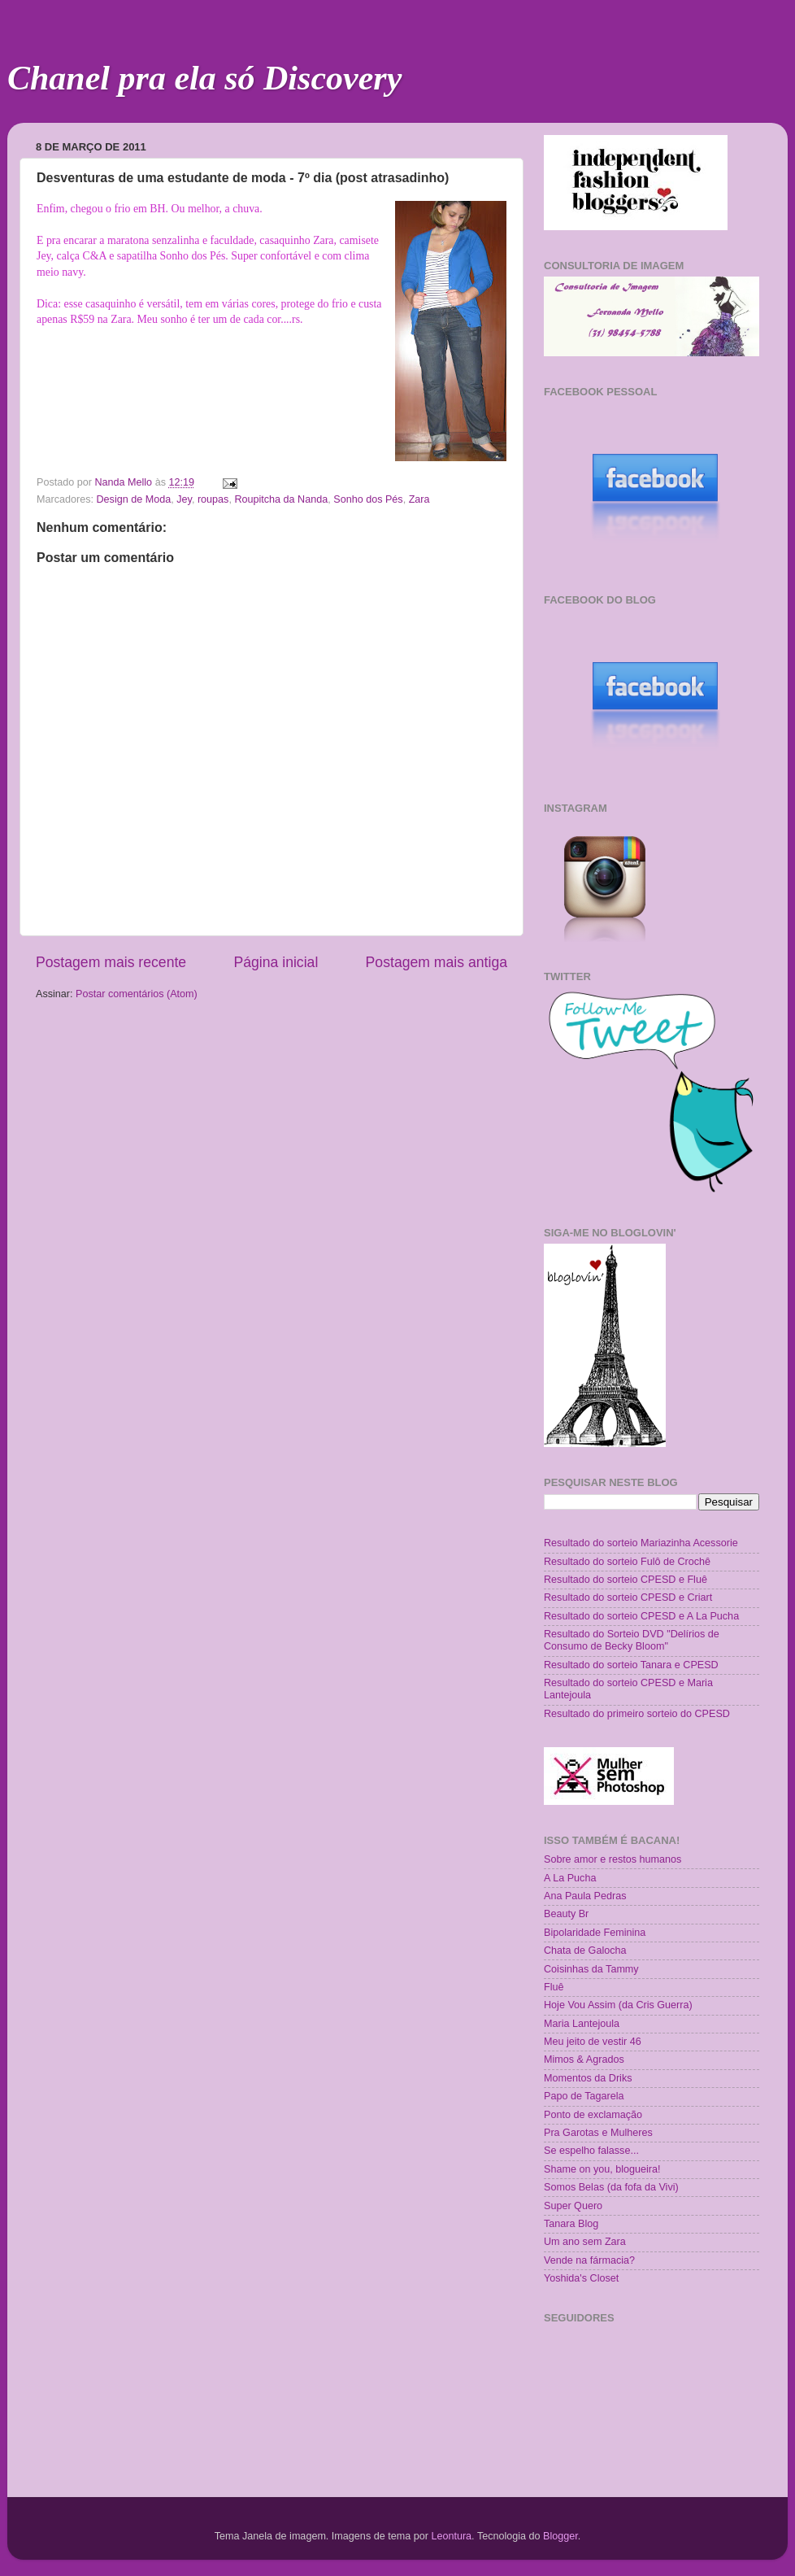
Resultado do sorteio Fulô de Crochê (627, 1561)
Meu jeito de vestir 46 (592, 2041)
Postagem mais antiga (436, 962)
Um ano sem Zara (585, 2241)
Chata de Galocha (585, 1950)
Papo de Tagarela (584, 2096)
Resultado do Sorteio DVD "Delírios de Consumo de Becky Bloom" (631, 1640)
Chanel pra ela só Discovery (204, 78)
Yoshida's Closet (581, 2278)
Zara (419, 499)
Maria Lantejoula (581, 2023)
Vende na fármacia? (589, 2260)
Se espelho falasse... (591, 2150)
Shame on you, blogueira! (602, 2169)
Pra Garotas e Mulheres (598, 2132)
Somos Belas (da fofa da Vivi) (611, 2187)
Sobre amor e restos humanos (612, 1859)
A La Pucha (570, 1878)
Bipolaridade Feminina (594, 1932)
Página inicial (275, 962)
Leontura (451, 2536)
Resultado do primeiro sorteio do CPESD (637, 1714)
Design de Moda (134, 499)
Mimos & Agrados (584, 2059)
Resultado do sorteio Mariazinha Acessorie (641, 1543)
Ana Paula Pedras (585, 1896)
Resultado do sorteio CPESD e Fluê (625, 1579)
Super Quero (573, 2206)
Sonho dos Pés (367, 499)
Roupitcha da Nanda (281, 499)
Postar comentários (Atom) (137, 994)
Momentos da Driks (588, 2078)
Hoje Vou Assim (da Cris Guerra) (618, 2005)
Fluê (554, 1987)
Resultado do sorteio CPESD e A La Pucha (641, 1616)
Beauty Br (566, 1914)
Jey (184, 499)
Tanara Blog (571, 2223)
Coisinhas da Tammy (591, 1969)
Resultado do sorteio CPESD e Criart (628, 1597)
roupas (213, 499)
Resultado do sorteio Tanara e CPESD (631, 1665)
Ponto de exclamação (593, 2115)
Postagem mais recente (111, 962)
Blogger (560, 2536)
